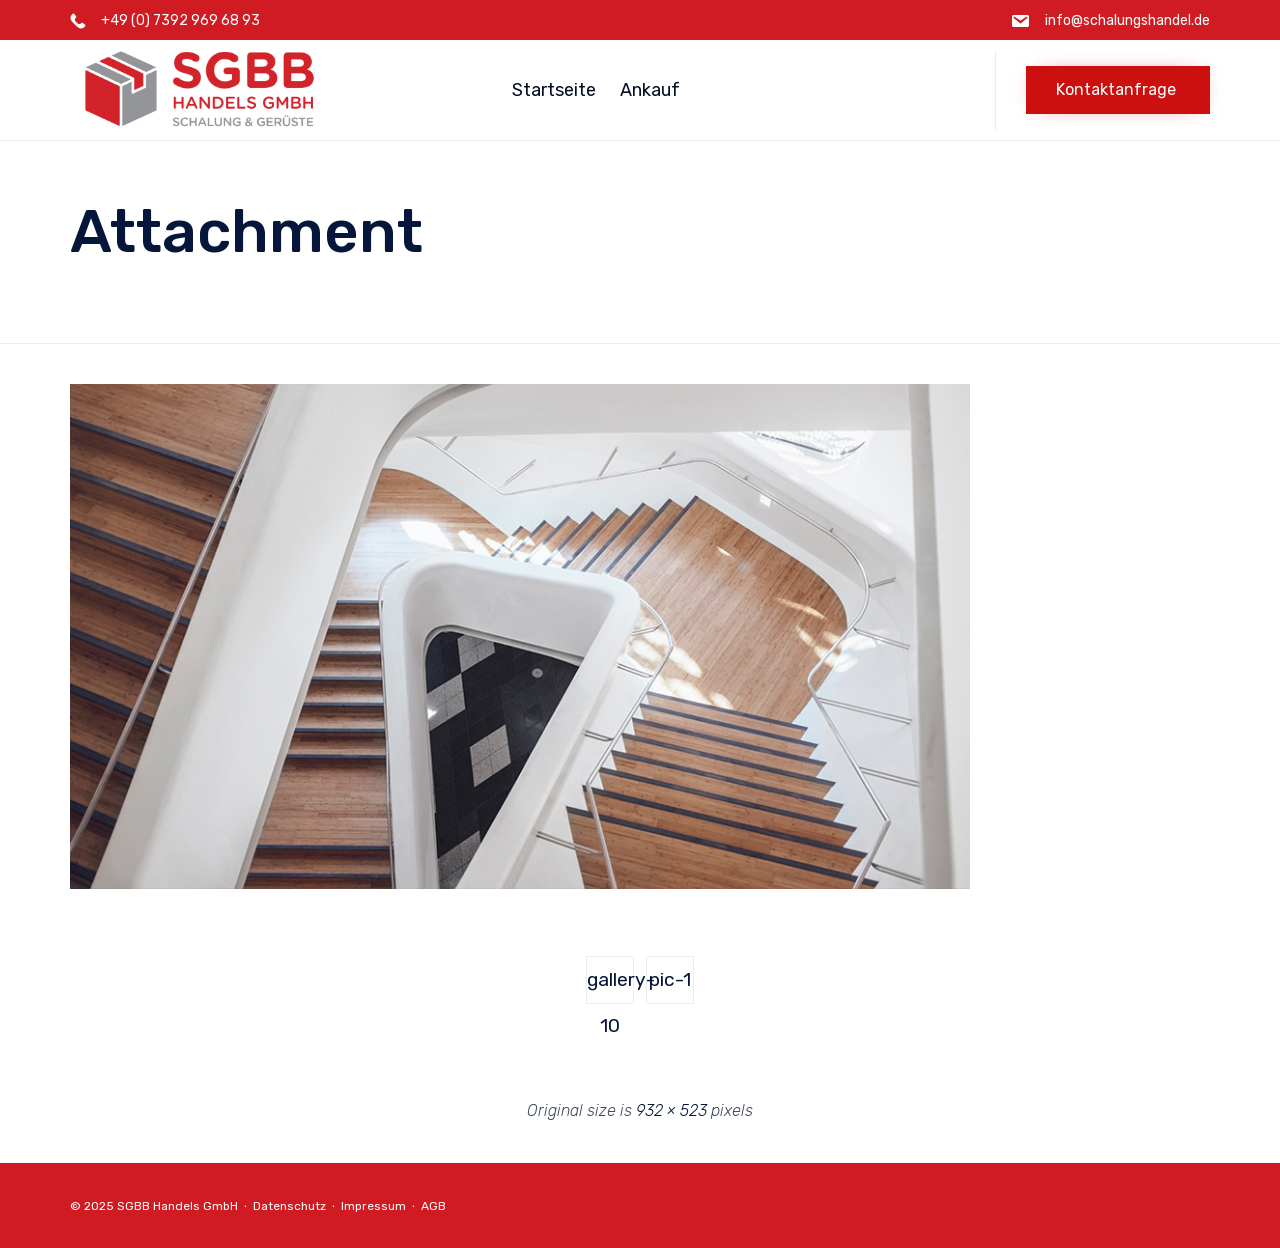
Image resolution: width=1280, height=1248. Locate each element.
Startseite (554, 90)
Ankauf (650, 90)
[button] (1118, 90)
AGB (433, 1206)
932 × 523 (671, 1110)
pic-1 (670, 979)
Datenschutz (289, 1206)
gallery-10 (610, 986)
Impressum (373, 1206)
